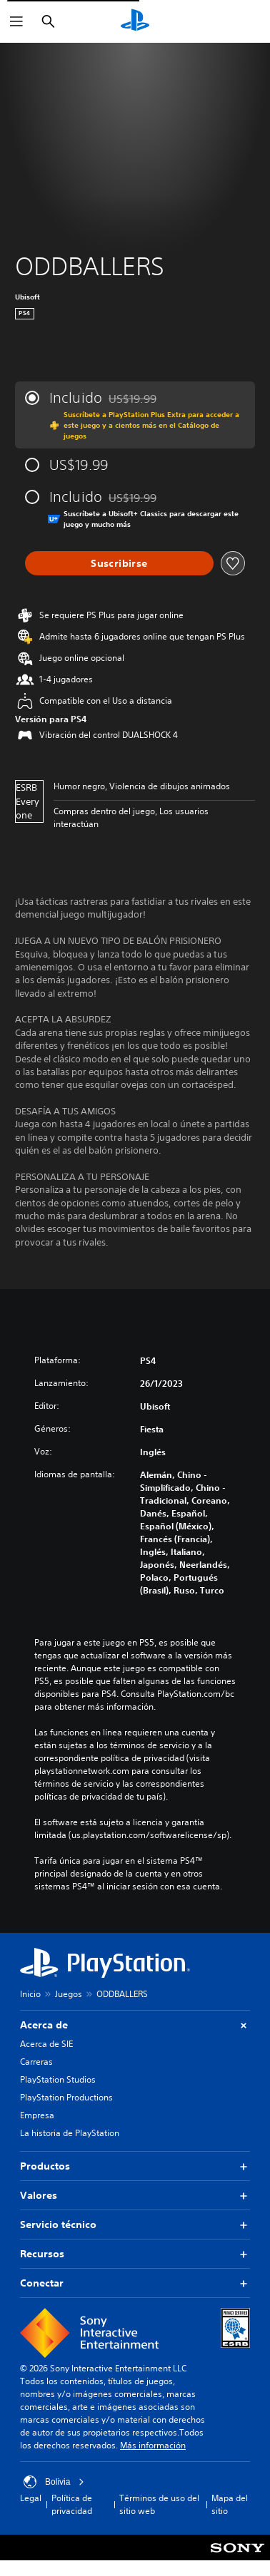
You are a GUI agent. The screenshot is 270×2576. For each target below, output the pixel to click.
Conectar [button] (135, 2283)
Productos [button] (135, 2166)
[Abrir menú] (16, 21)
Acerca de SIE (46, 2044)
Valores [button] (135, 2195)
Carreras (36, 2062)
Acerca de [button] (135, 2025)
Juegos (68, 1994)
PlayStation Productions (66, 2097)
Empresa (37, 2115)
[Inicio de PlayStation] (135, 21)
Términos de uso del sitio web (159, 2504)
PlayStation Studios (58, 2079)
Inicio (30, 1994)
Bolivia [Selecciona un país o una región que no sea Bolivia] (54, 2482)
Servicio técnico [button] (135, 2225)
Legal (30, 2498)
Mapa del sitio (229, 2504)
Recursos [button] (135, 2254)
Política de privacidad (71, 2504)
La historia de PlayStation (69, 2133)
